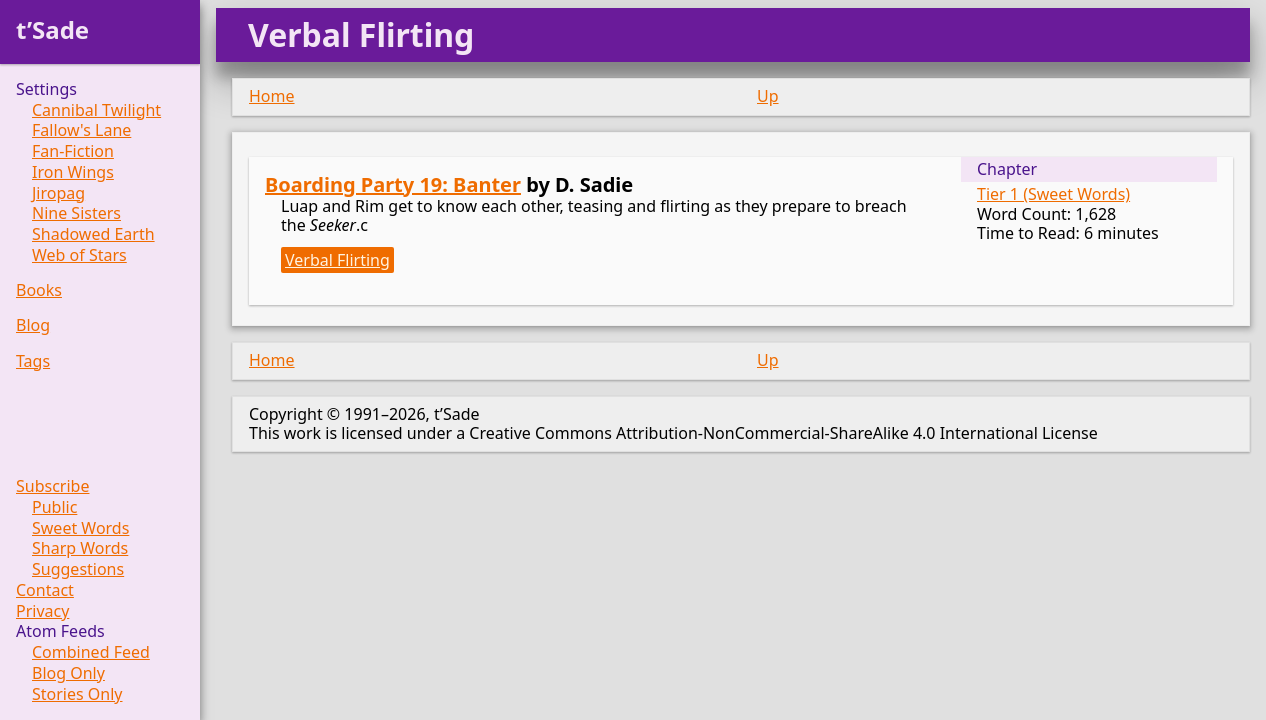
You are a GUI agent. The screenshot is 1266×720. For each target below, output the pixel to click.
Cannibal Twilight (96, 110)
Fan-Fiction (73, 151)
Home (272, 96)
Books (39, 290)
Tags (33, 361)
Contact (45, 590)
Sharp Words (80, 548)
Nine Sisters (76, 213)
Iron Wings (73, 172)
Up (768, 96)
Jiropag (58, 193)
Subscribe (52, 486)
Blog (33, 325)
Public (54, 507)
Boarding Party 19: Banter (393, 184)
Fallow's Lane (81, 130)
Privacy (42, 611)
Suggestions (78, 569)
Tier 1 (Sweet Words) (1053, 194)
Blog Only (68, 673)
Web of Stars (79, 255)
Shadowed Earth (93, 234)
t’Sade (52, 29)
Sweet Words (80, 528)
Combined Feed (91, 652)
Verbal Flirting (337, 260)
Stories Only (77, 694)
